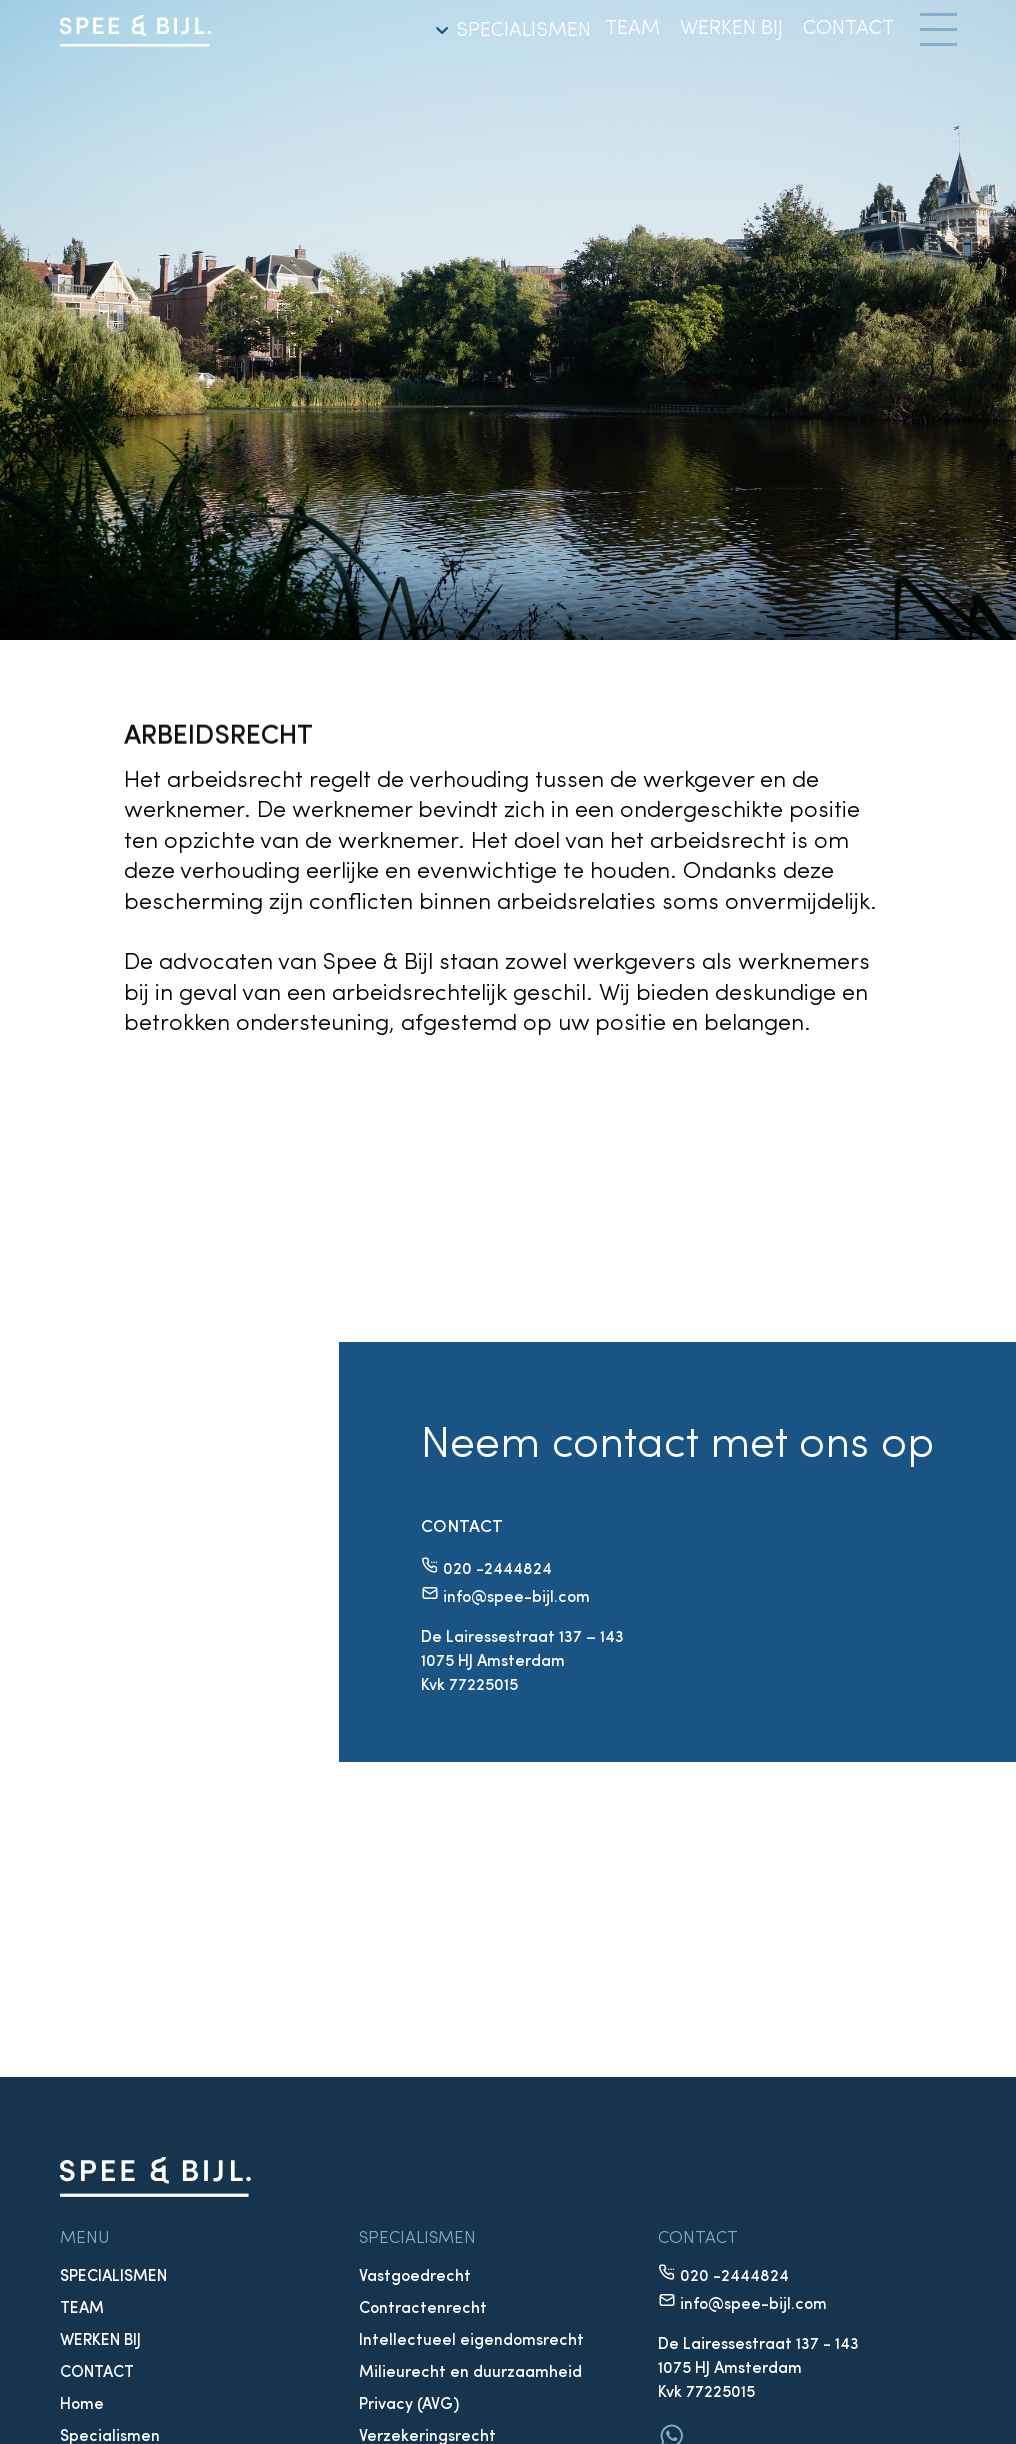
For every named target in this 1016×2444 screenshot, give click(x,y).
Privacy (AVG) (409, 2405)
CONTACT (848, 29)
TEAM (632, 29)
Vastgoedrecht (415, 2277)
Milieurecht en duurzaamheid (470, 2373)
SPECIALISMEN (510, 31)
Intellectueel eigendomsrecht (471, 2341)
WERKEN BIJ (731, 29)
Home (82, 2405)
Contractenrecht (423, 2309)
